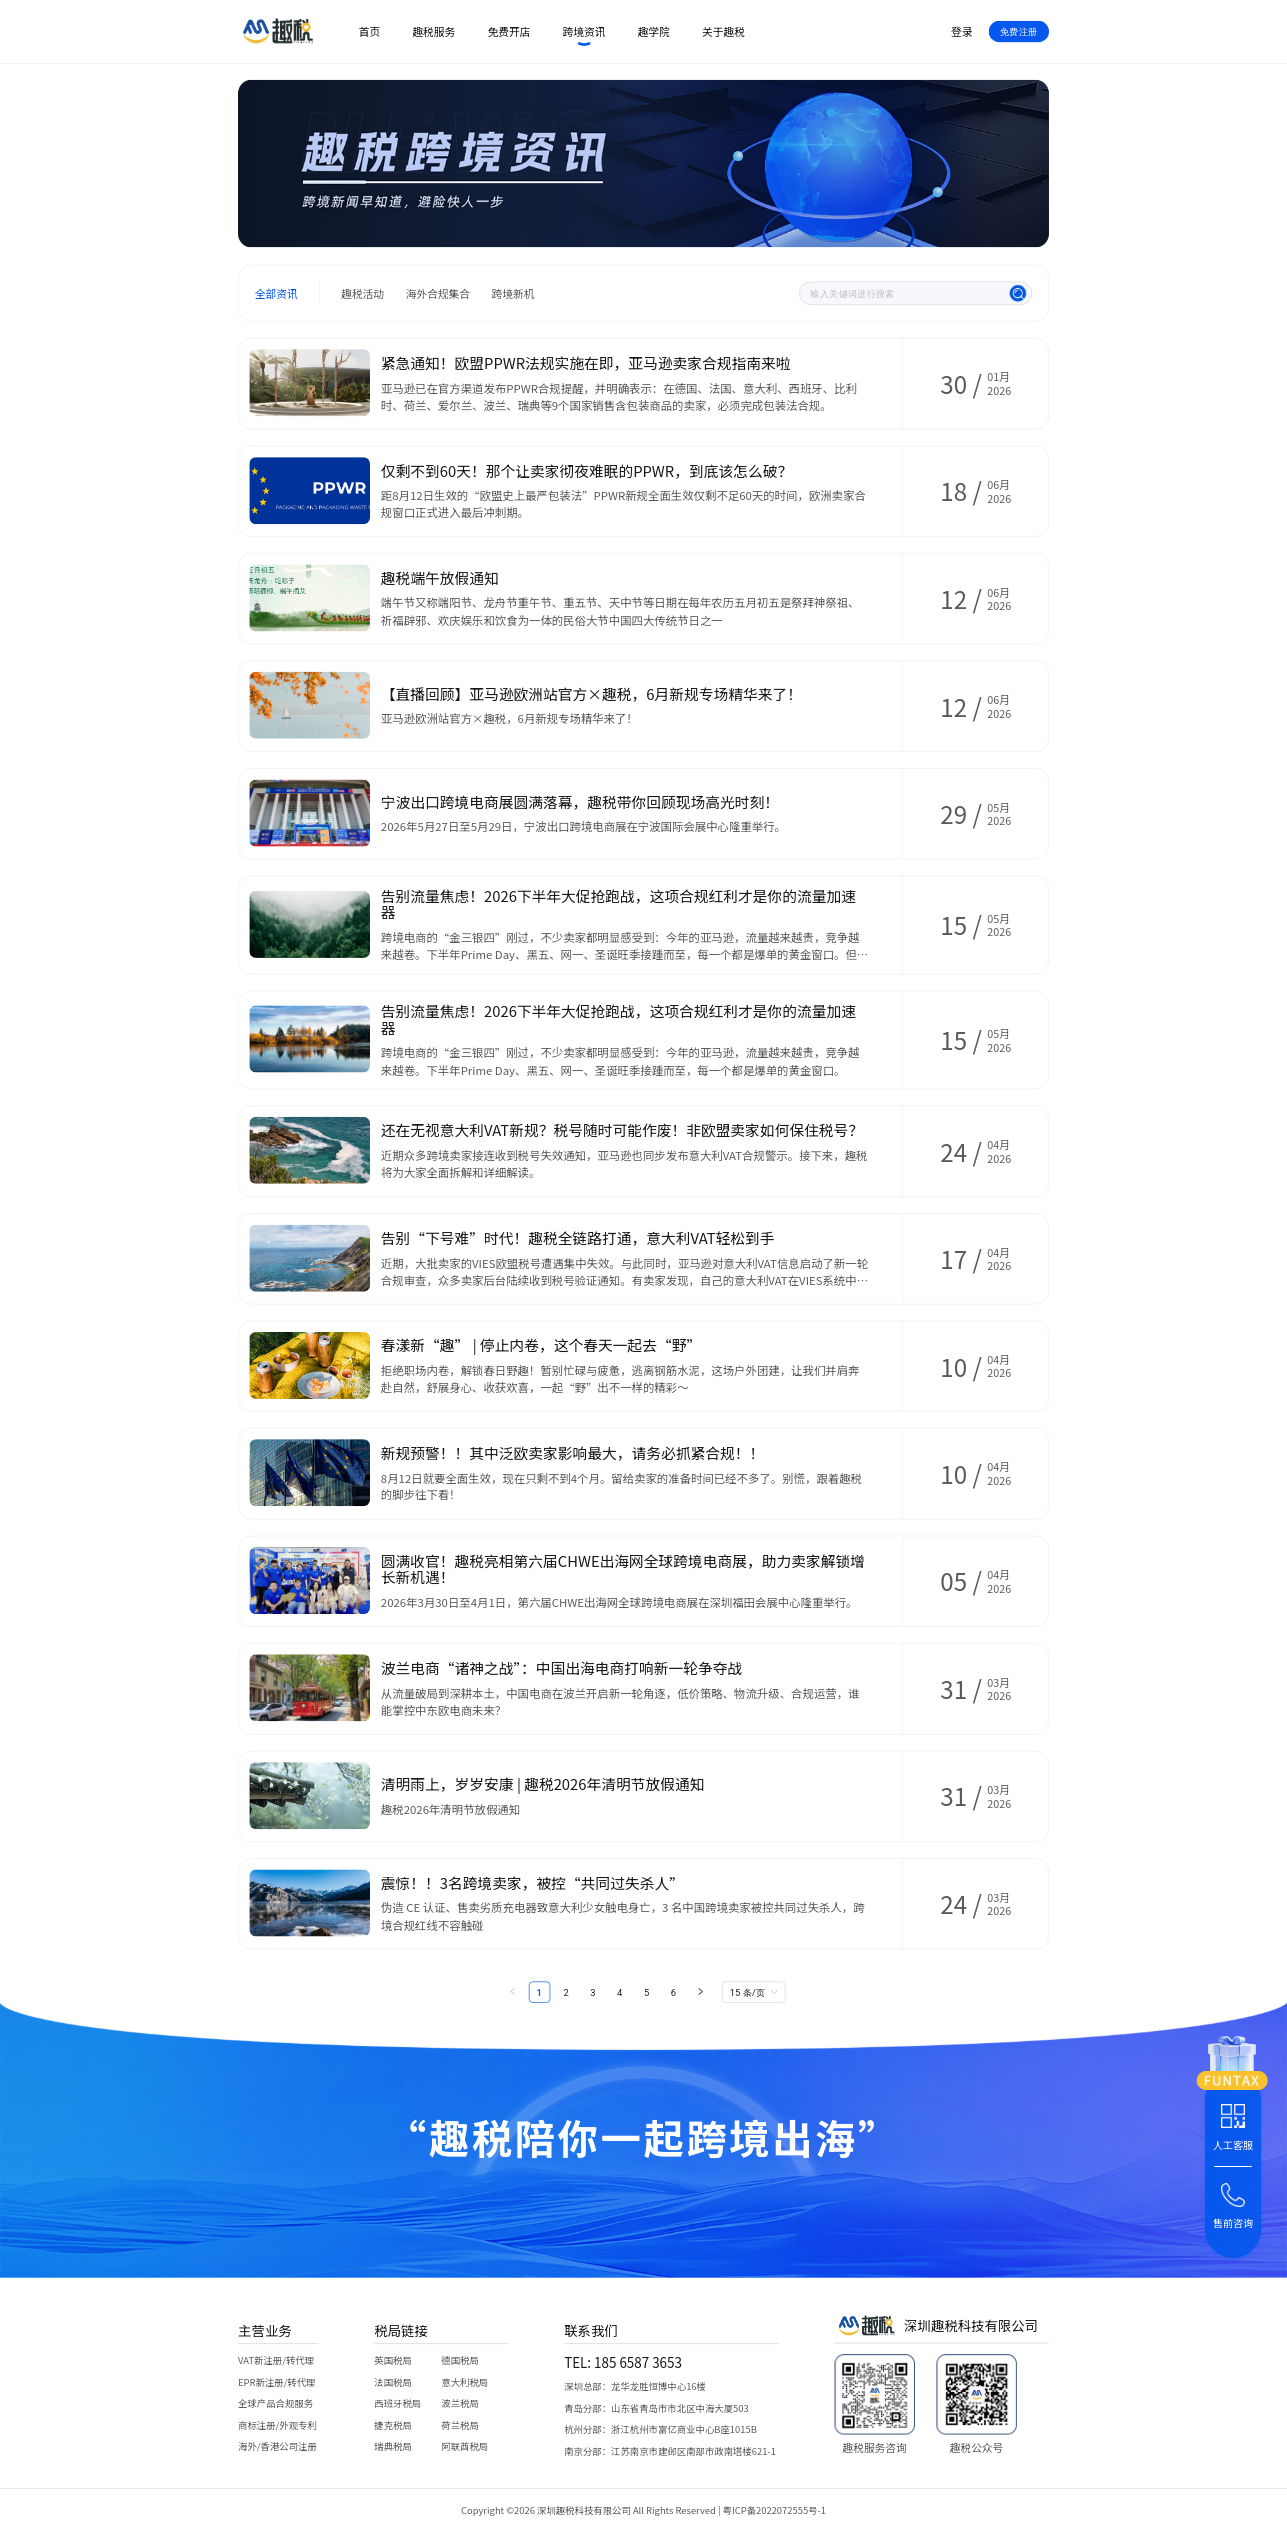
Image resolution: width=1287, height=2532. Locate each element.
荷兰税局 (460, 2424)
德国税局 (460, 2360)
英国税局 (393, 2360)
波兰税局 (460, 2403)
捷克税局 (393, 2424)
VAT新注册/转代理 (276, 2360)
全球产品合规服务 (275, 2403)
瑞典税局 (393, 2446)
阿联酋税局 (464, 2446)
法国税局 (393, 2381)
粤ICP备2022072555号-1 (774, 2510)
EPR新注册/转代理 (276, 2381)
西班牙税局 (397, 2403)
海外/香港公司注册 (277, 2446)
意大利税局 (464, 2381)
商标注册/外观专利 (277, 2424)
